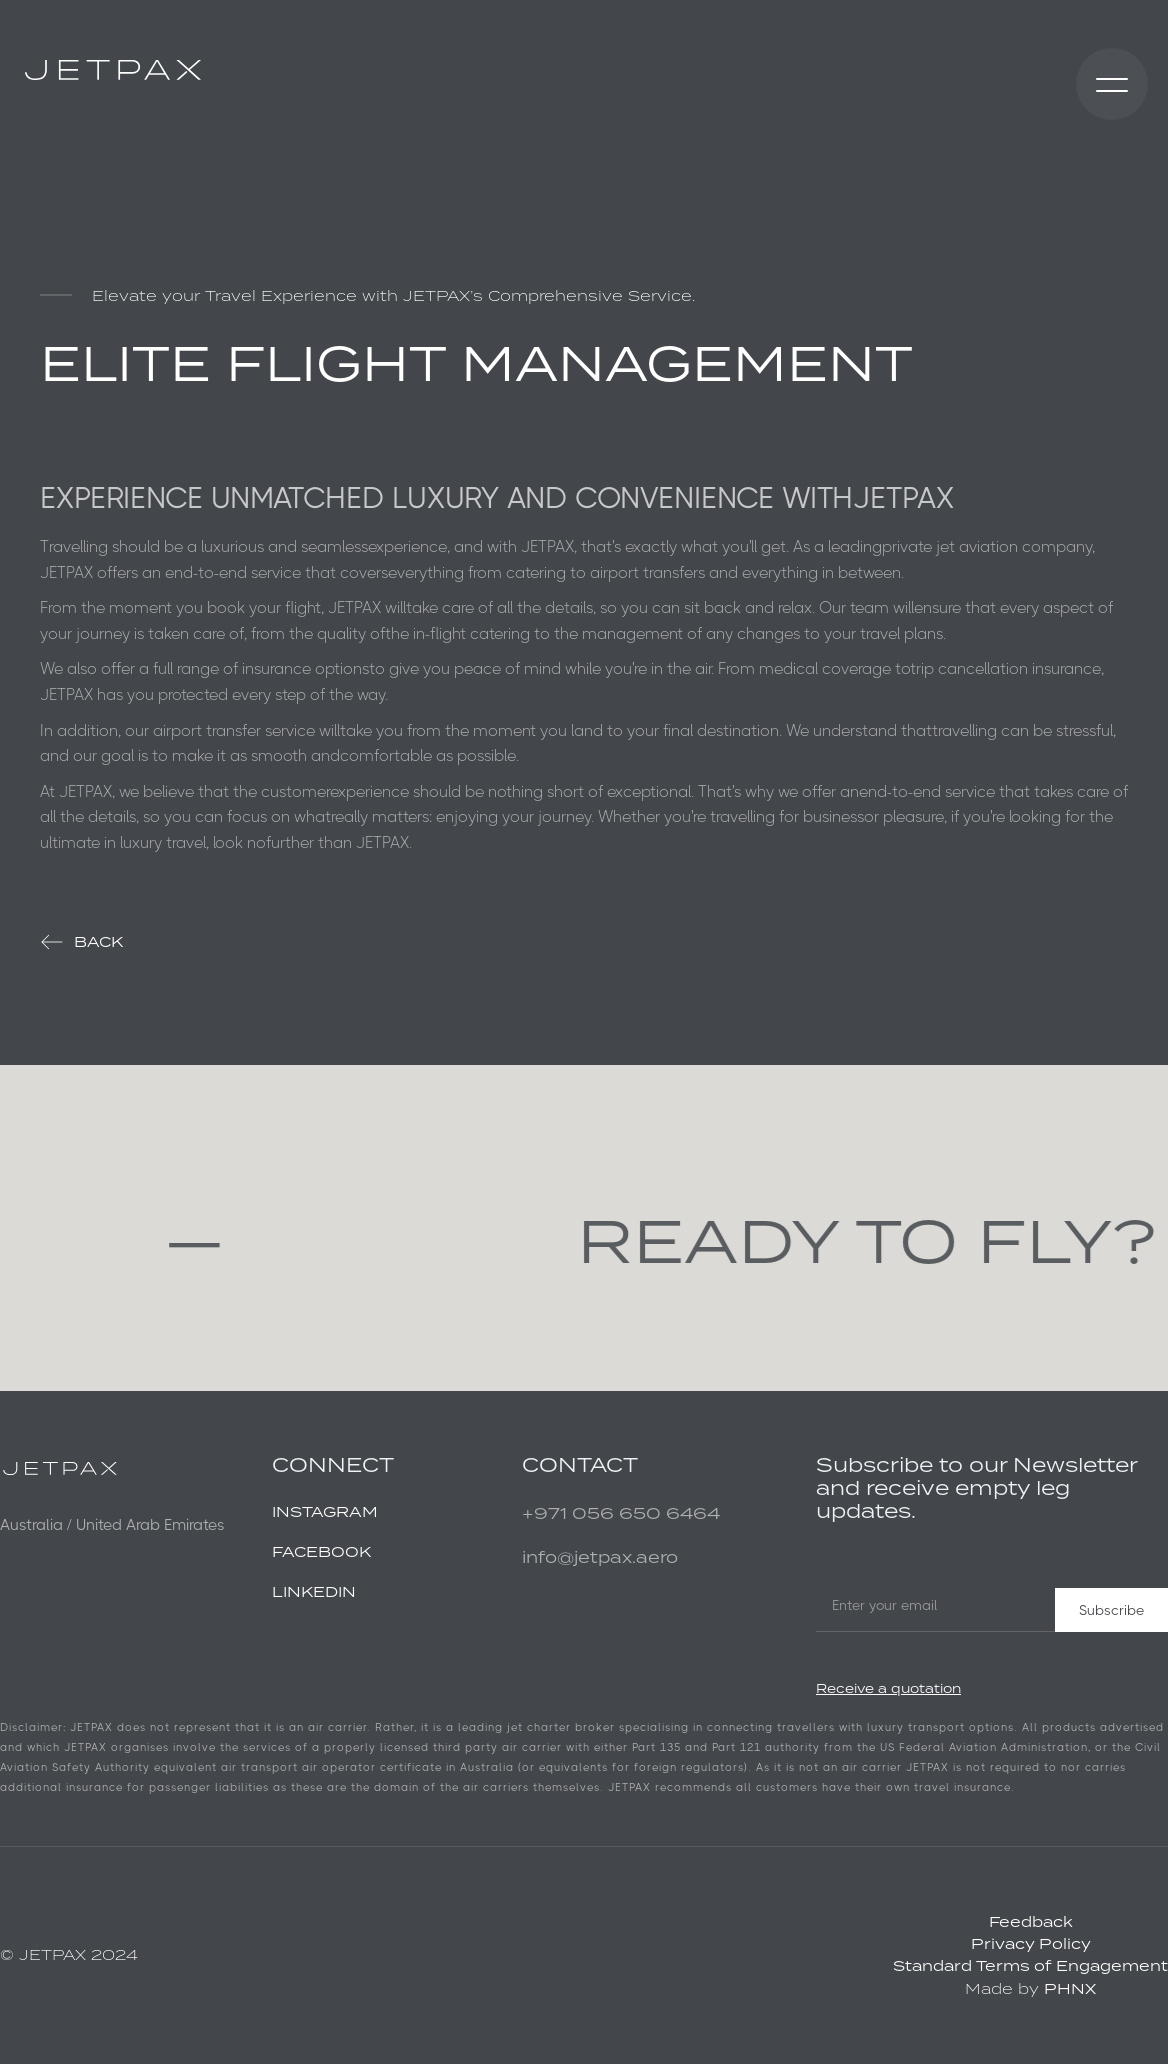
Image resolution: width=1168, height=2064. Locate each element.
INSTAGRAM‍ (325, 1511)
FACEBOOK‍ (321, 1551)
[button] (1112, 84)
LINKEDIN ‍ (314, 1591)
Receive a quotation (888, 1688)
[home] (113, 70)
